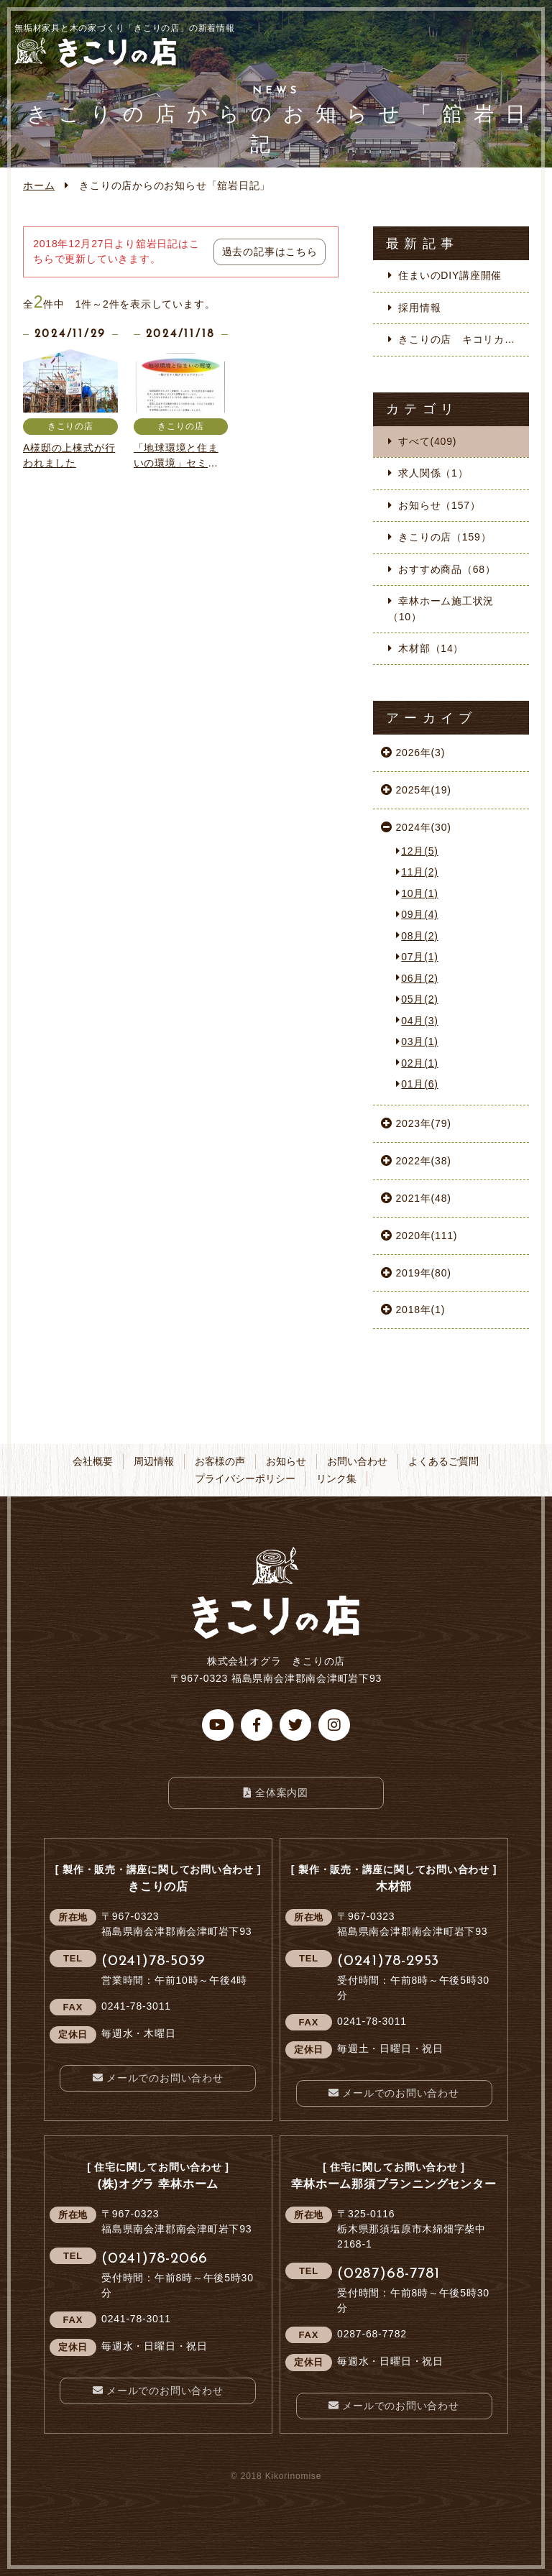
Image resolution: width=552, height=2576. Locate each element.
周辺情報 (154, 1461)
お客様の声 (220, 1461)
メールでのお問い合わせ (165, 2078)
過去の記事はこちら (270, 251)
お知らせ (286, 1461)
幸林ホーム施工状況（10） (441, 608)
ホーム (39, 185)
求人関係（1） (433, 473)
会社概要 (93, 1461)
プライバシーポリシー (245, 1478)
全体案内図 (281, 1792)
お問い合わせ (357, 1461)
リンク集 (336, 1478)
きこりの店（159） (444, 537)
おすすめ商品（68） (446, 569)
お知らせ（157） (439, 505)
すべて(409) (427, 441)
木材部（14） (431, 648)
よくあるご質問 (443, 1461)
